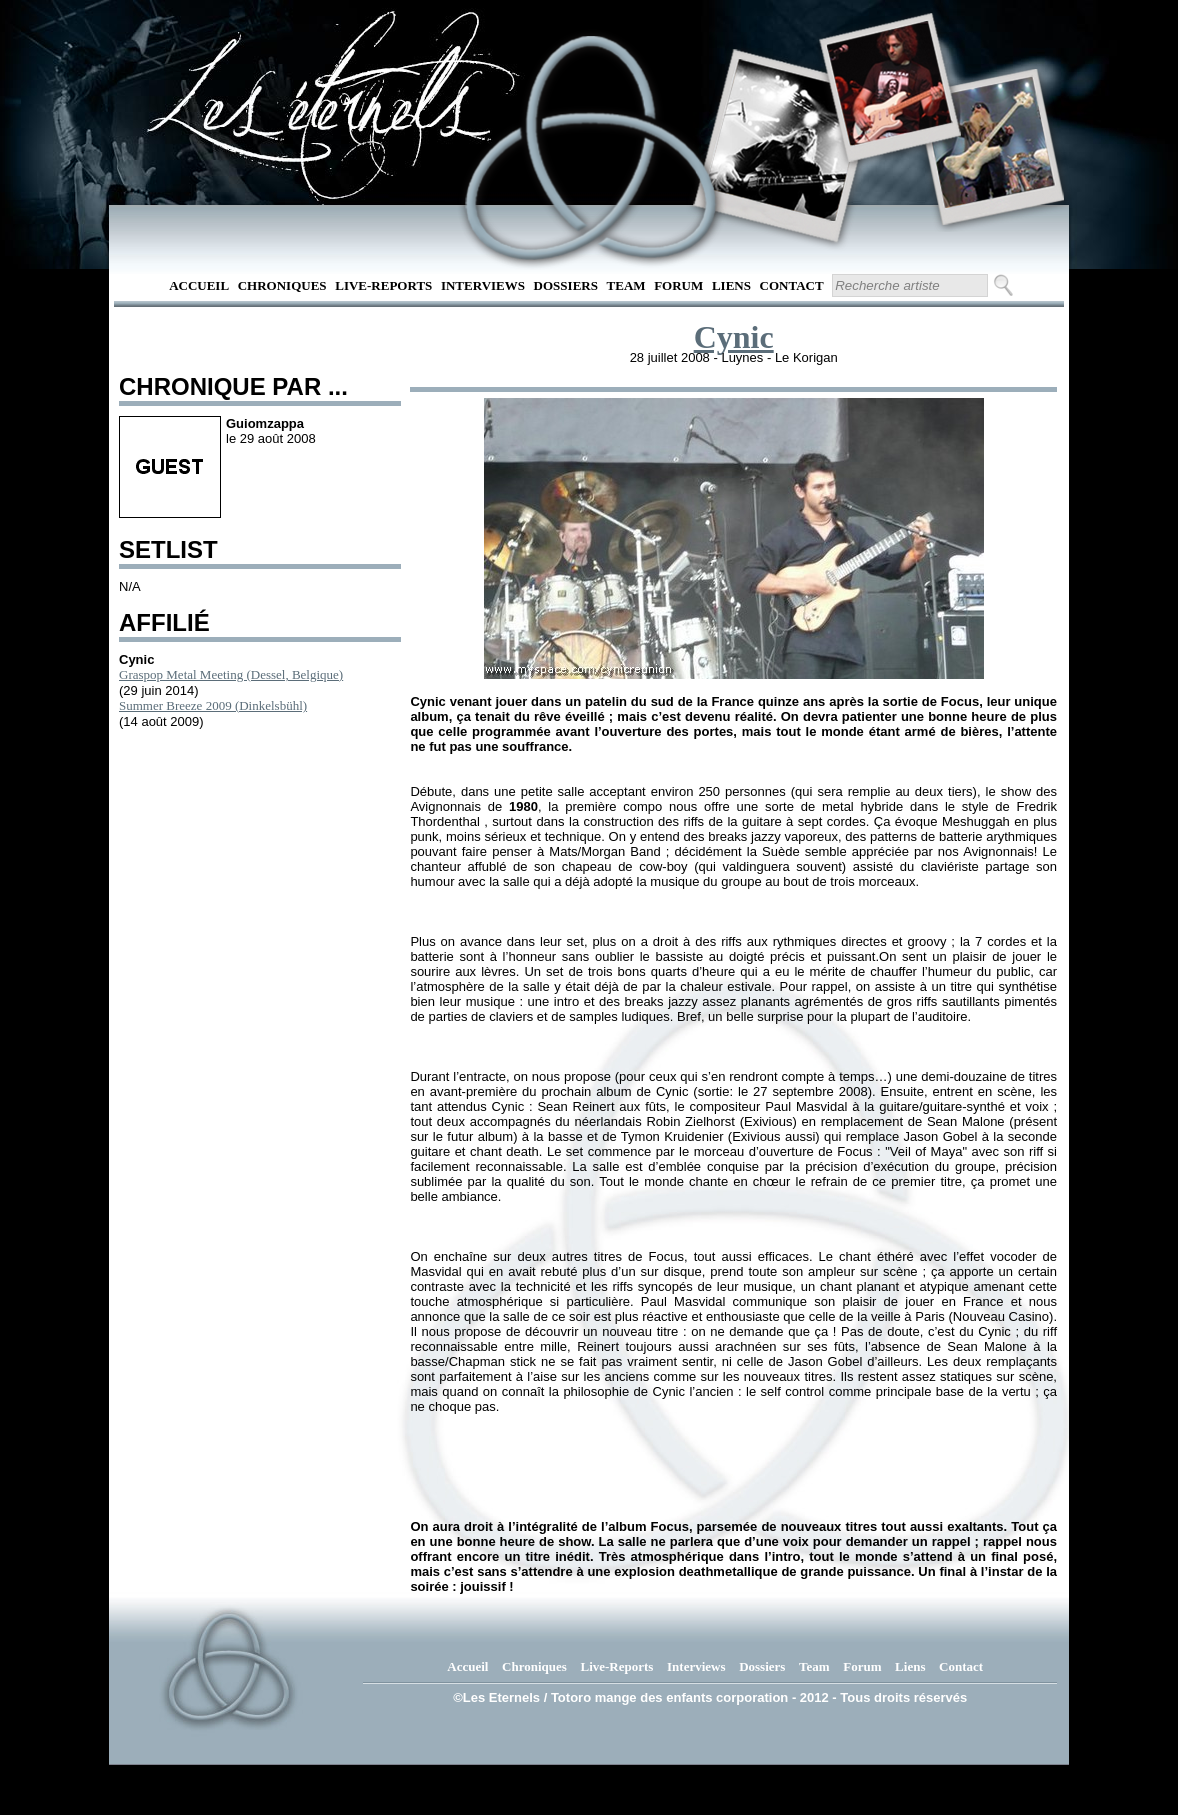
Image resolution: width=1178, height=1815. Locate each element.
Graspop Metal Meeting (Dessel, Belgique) (231, 674)
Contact (792, 285)
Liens (731, 285)
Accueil (199, 285)
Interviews (483, 285)
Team (626, 285)
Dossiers (566, 285)
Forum (678, 285)
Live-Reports (383, 285)
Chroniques (282, 285)
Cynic (734, 337)
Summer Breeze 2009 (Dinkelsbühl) (213, 705)
